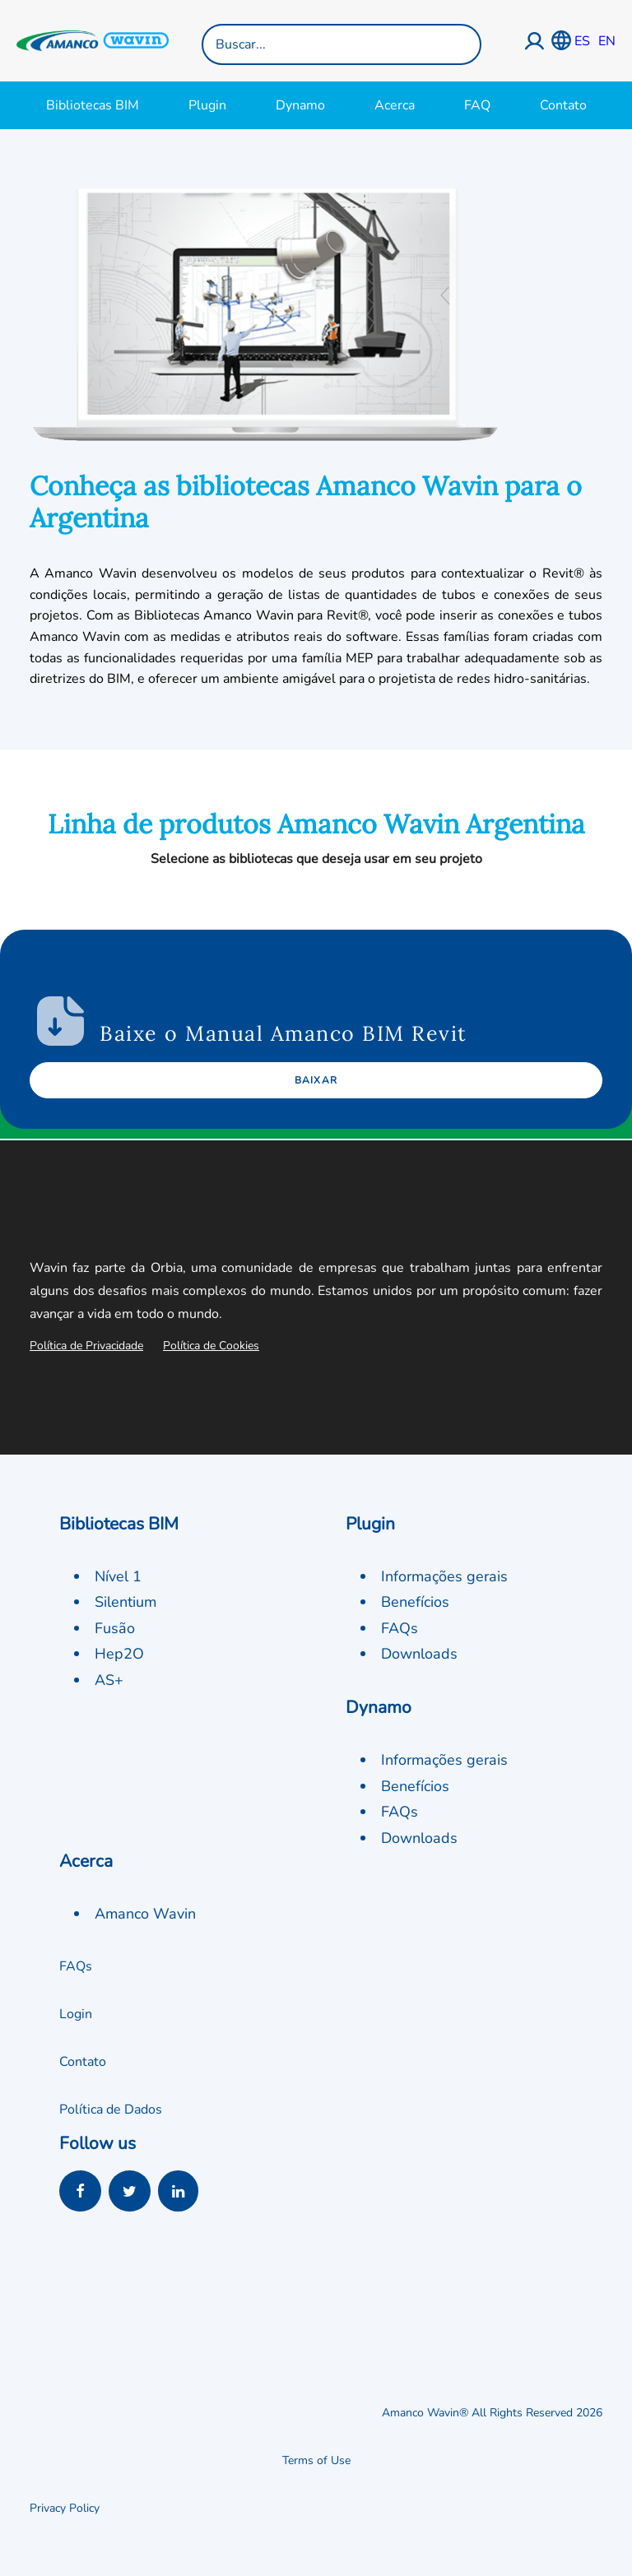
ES (582, 41)
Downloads (419, 1654)
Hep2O (119, 1654)
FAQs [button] (75, 1966)
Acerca (394, 105)
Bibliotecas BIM (92, 105)
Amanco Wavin (145, 1914)
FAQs (399, 1628)
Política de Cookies (211, 1345)
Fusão (115, 1628)
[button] (80, 2193)
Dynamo (300, 105)
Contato (563, 105)
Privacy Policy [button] (65, 2508)
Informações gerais (444, 1576)
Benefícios (415, 1602)
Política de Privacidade (86, 1345)
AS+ (109, 1680)
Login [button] (75, 2014)
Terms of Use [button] (316, 2460)
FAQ (477, 105)
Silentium (125, 1602)
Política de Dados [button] (110, 2109)
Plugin (207, 105)
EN (607, 41)
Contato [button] (82, 2062)
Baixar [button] (316, 1080)
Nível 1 (118, 1576)
